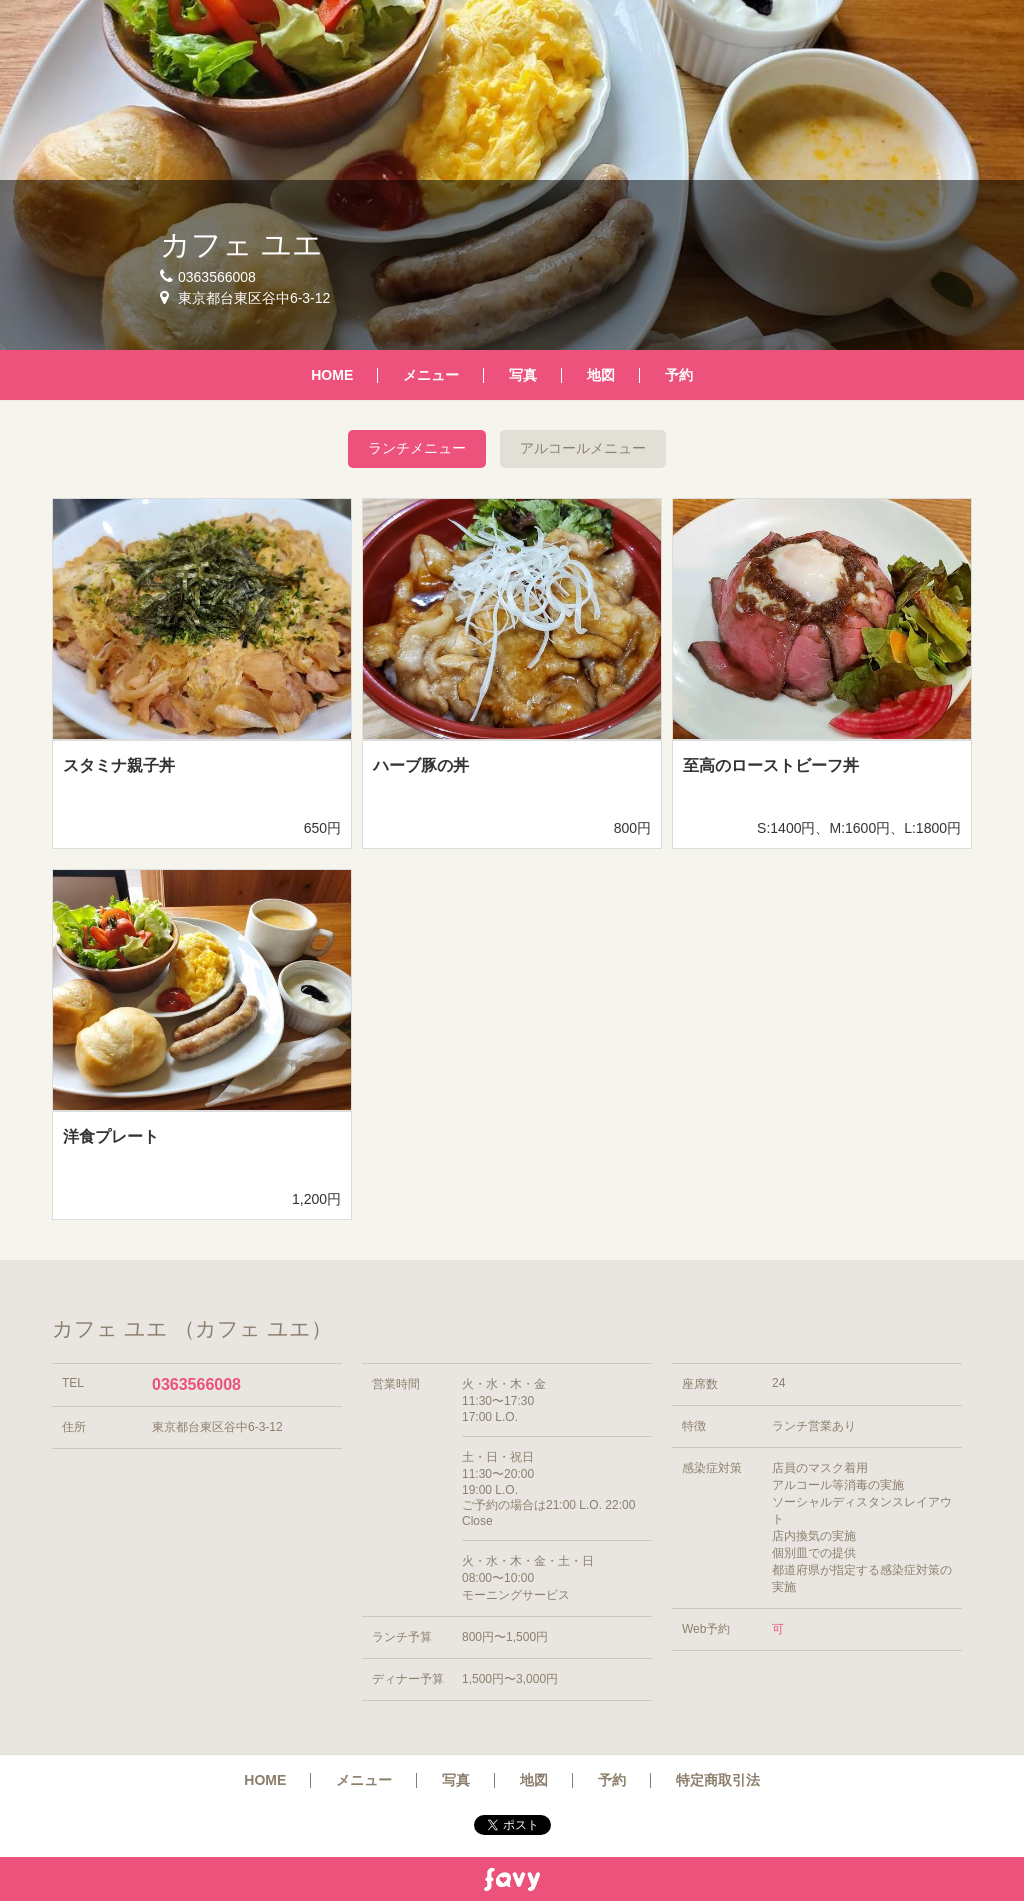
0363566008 (196, 1384)
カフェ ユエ (241, 244)
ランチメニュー (417, 448)
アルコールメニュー (583, 448)
